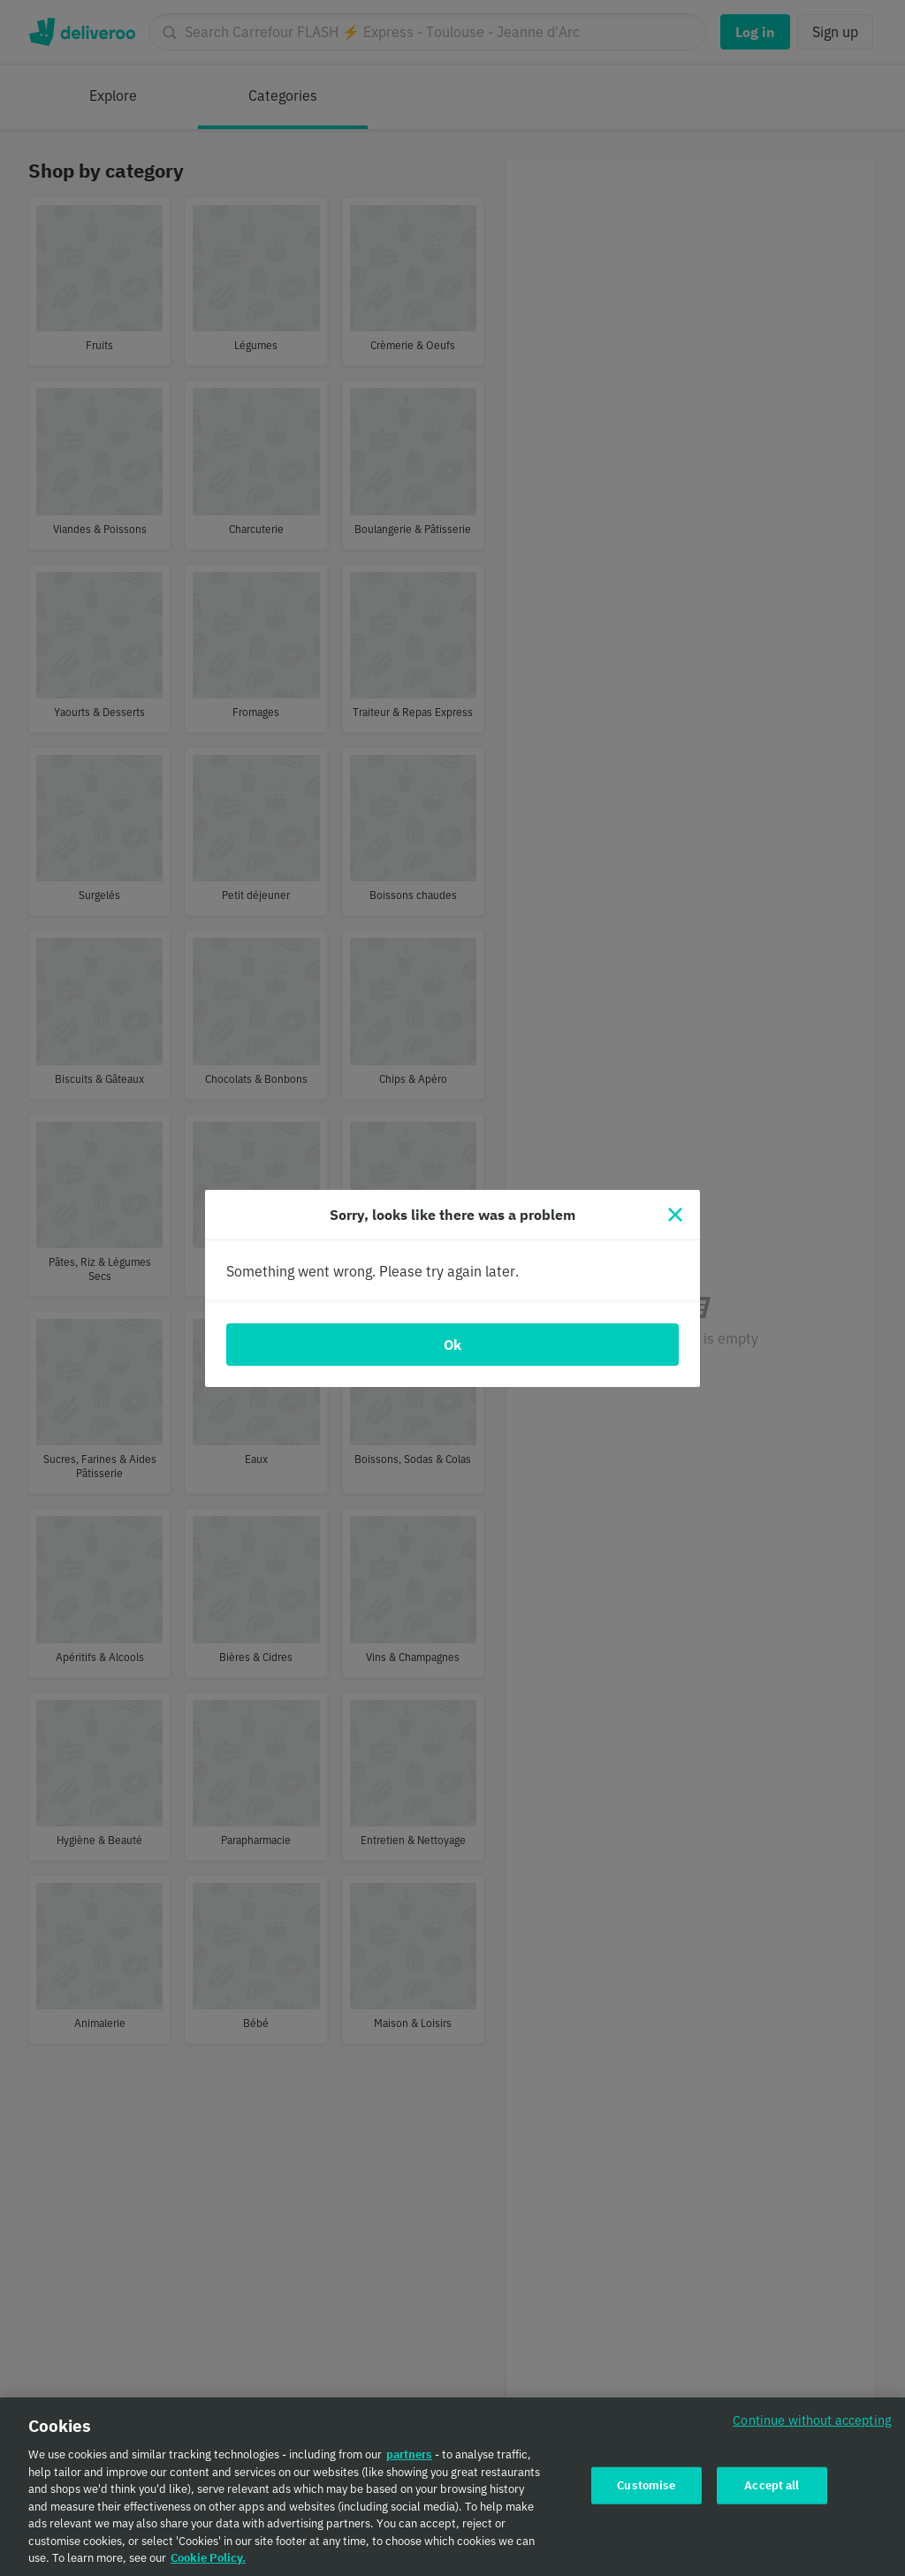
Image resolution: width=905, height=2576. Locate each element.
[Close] (675, 1214)
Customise (646, 2486)
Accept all (771, 2486)
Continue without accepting (812, 2421)
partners (409, 2456)
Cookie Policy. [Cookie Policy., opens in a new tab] (208, 2559)
